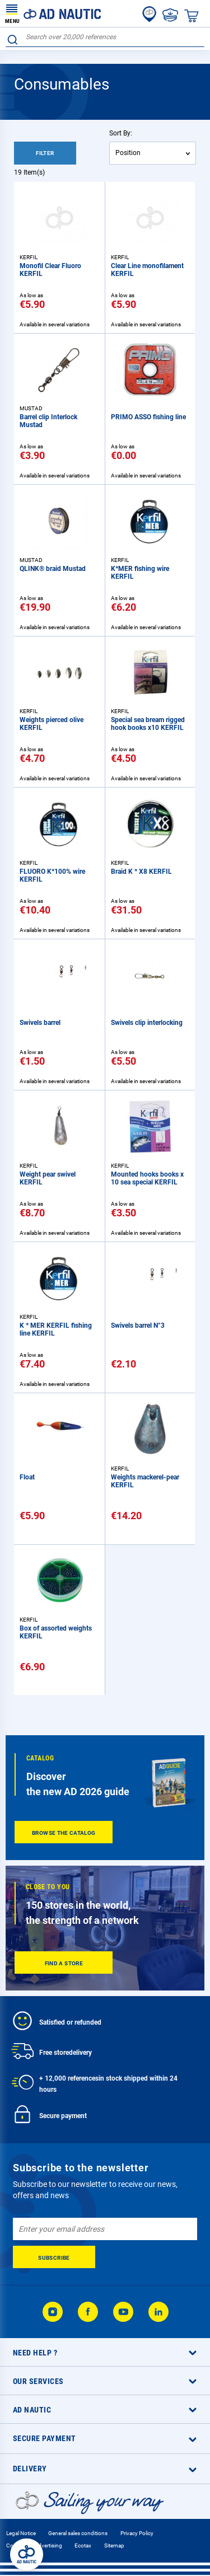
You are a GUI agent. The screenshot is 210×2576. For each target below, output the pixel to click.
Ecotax (82, 2545)
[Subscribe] (54, 2257)
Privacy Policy (136, 2533)
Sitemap (114, 2545)
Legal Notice (21, 2533)
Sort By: (120, 133)
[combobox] (105, 37)
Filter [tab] (45, 153)
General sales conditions (78, 2533)
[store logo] (53, 13)
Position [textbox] (128, 153)
